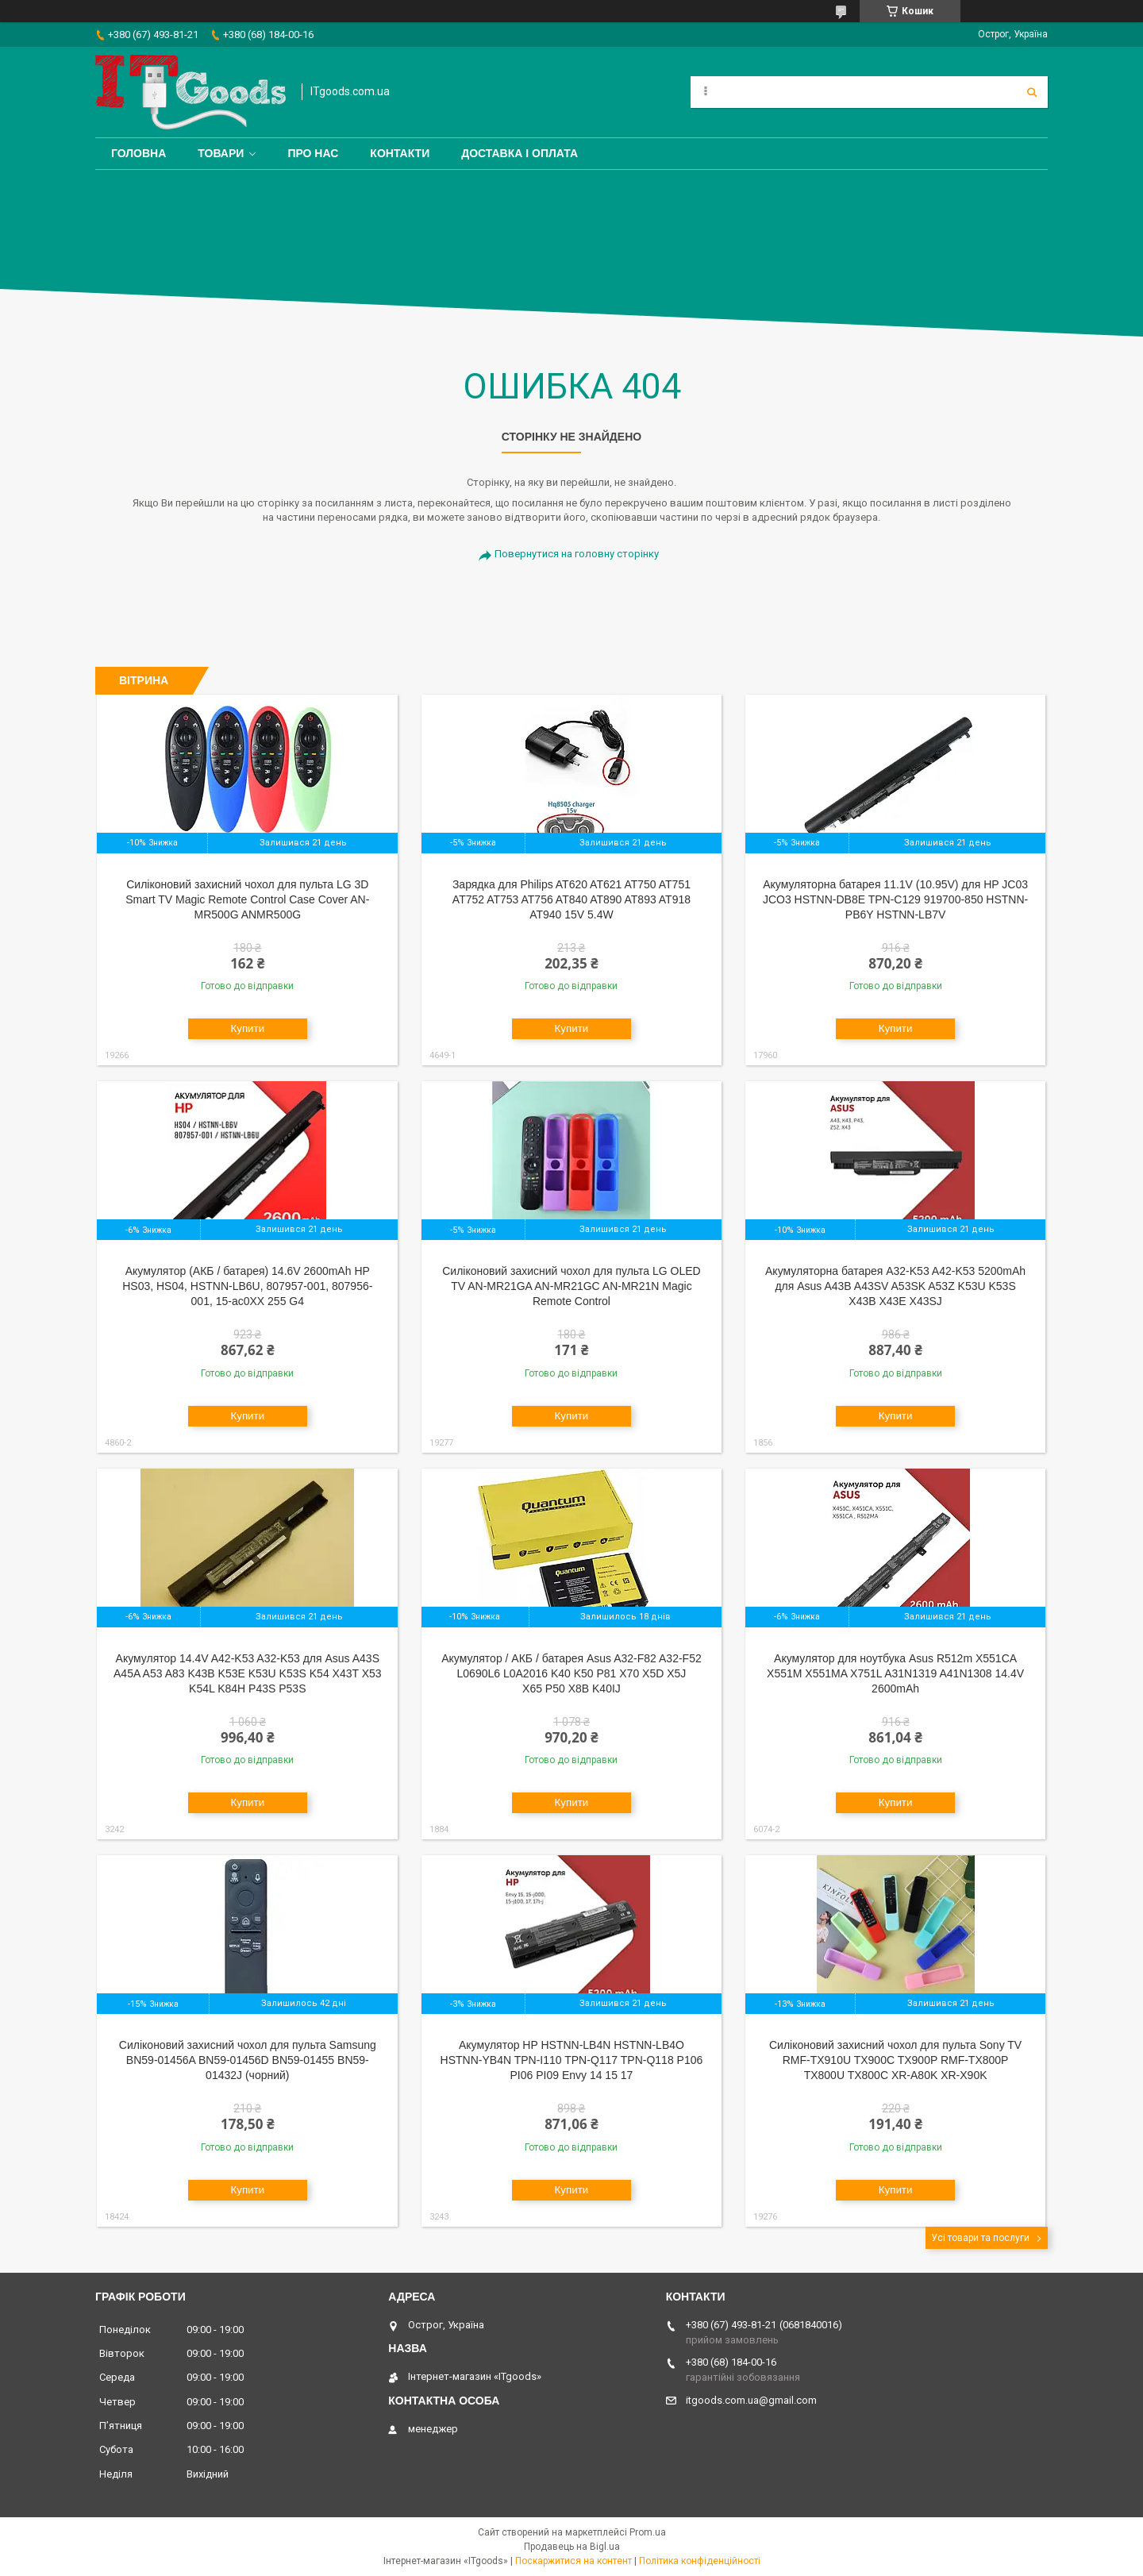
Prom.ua (647, 2532)
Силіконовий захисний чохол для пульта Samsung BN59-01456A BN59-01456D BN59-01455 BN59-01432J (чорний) (247, 2060)
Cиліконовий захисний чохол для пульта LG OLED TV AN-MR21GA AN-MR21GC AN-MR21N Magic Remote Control (571, 1286)
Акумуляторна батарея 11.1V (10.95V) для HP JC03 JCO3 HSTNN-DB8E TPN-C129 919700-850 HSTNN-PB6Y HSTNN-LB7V (895, 899)
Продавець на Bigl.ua (572, 2546)
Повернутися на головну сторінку (577, 554)
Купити (247, 1028)
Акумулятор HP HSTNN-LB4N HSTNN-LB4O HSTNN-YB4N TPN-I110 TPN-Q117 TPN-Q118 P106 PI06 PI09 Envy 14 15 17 (572, 2060)
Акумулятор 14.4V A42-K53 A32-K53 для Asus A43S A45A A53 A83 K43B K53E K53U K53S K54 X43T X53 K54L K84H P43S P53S (248, 1673)
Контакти (399, 153)
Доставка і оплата (519, 153)
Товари (221, 153)
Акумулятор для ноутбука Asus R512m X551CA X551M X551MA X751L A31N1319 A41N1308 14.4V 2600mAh (895, 1673)
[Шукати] (1032, 92)
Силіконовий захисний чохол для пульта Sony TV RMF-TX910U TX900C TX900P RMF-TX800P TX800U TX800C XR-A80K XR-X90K (895, 2060)
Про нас (312, 153)
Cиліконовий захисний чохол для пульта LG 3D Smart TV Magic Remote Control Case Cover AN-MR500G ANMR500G (247, 899)
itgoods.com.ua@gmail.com (751, 2400)
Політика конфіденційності (699, 2560)
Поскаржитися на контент (573, 2560)
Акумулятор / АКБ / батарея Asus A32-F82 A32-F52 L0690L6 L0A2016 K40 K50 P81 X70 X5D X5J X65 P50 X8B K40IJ (571, 1673)
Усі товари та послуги (980, 2237)
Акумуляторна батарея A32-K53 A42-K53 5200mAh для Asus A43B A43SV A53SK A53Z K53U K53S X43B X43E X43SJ (895, 1286)
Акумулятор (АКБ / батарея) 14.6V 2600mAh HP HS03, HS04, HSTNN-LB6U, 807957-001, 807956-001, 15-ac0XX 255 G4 (247, 1286)
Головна (138, 153)
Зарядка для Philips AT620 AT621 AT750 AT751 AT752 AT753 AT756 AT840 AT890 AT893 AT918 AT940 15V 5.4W (571, 899)
